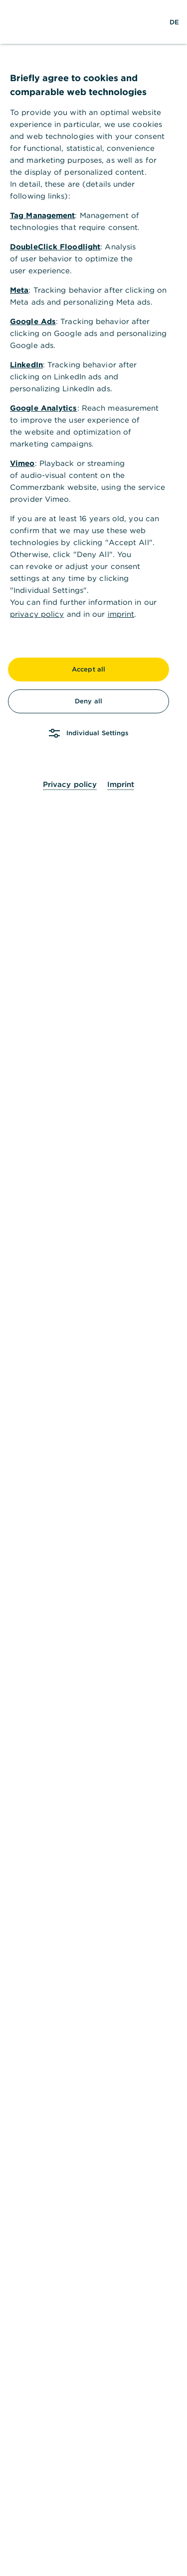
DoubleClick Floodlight (55, 246)
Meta (19, 290)
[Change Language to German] (174, 21)
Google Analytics (43, 408)
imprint (121, 614)
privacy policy (37, 614)
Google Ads (33, 321)
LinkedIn (26, 364)
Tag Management (42, 215)
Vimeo (22, 463)
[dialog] (93, 1288)
